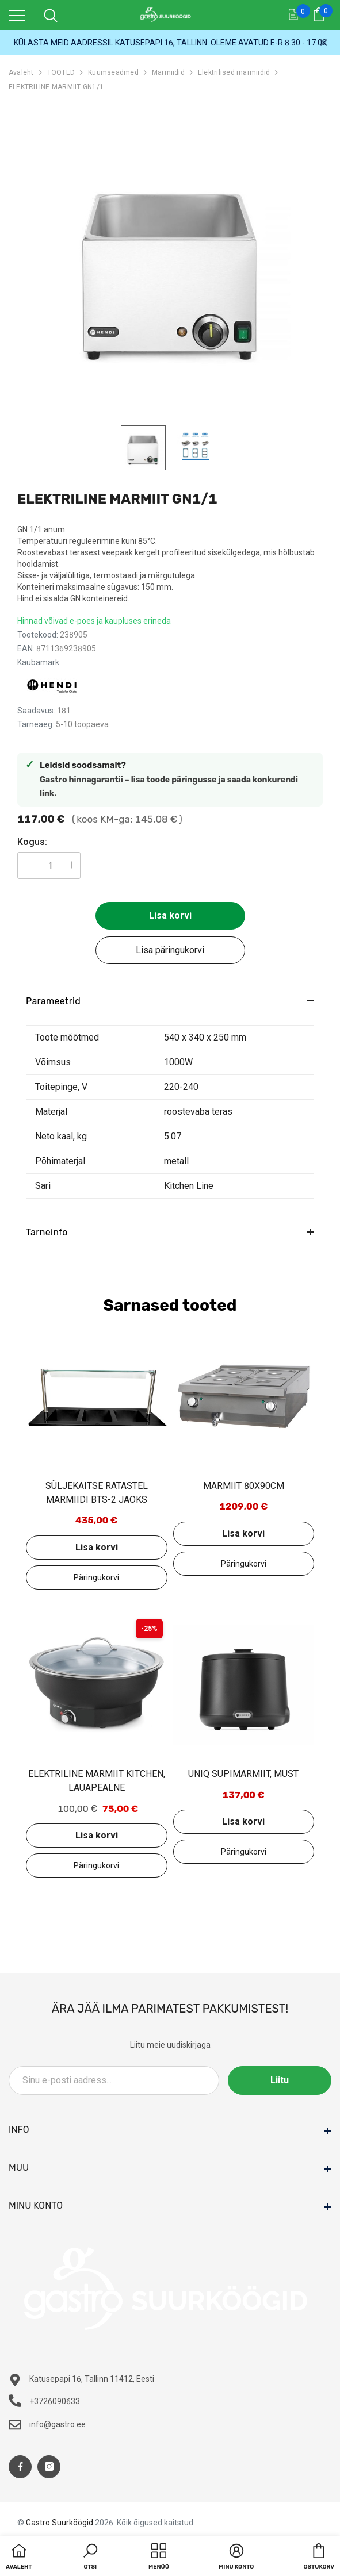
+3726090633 (54, 2401)
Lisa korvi (170, 915)
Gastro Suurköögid (59, 2522)
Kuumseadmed (113, 72)
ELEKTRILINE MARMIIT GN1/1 (56, 87)
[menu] (17, 15)
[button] (90, 2557)
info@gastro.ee (57, 2424)
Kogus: (32, 841)
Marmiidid (168, 72)
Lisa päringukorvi (170, 950)
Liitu (279, 2080)
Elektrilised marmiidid (234, 72)
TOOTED (61, 72)
